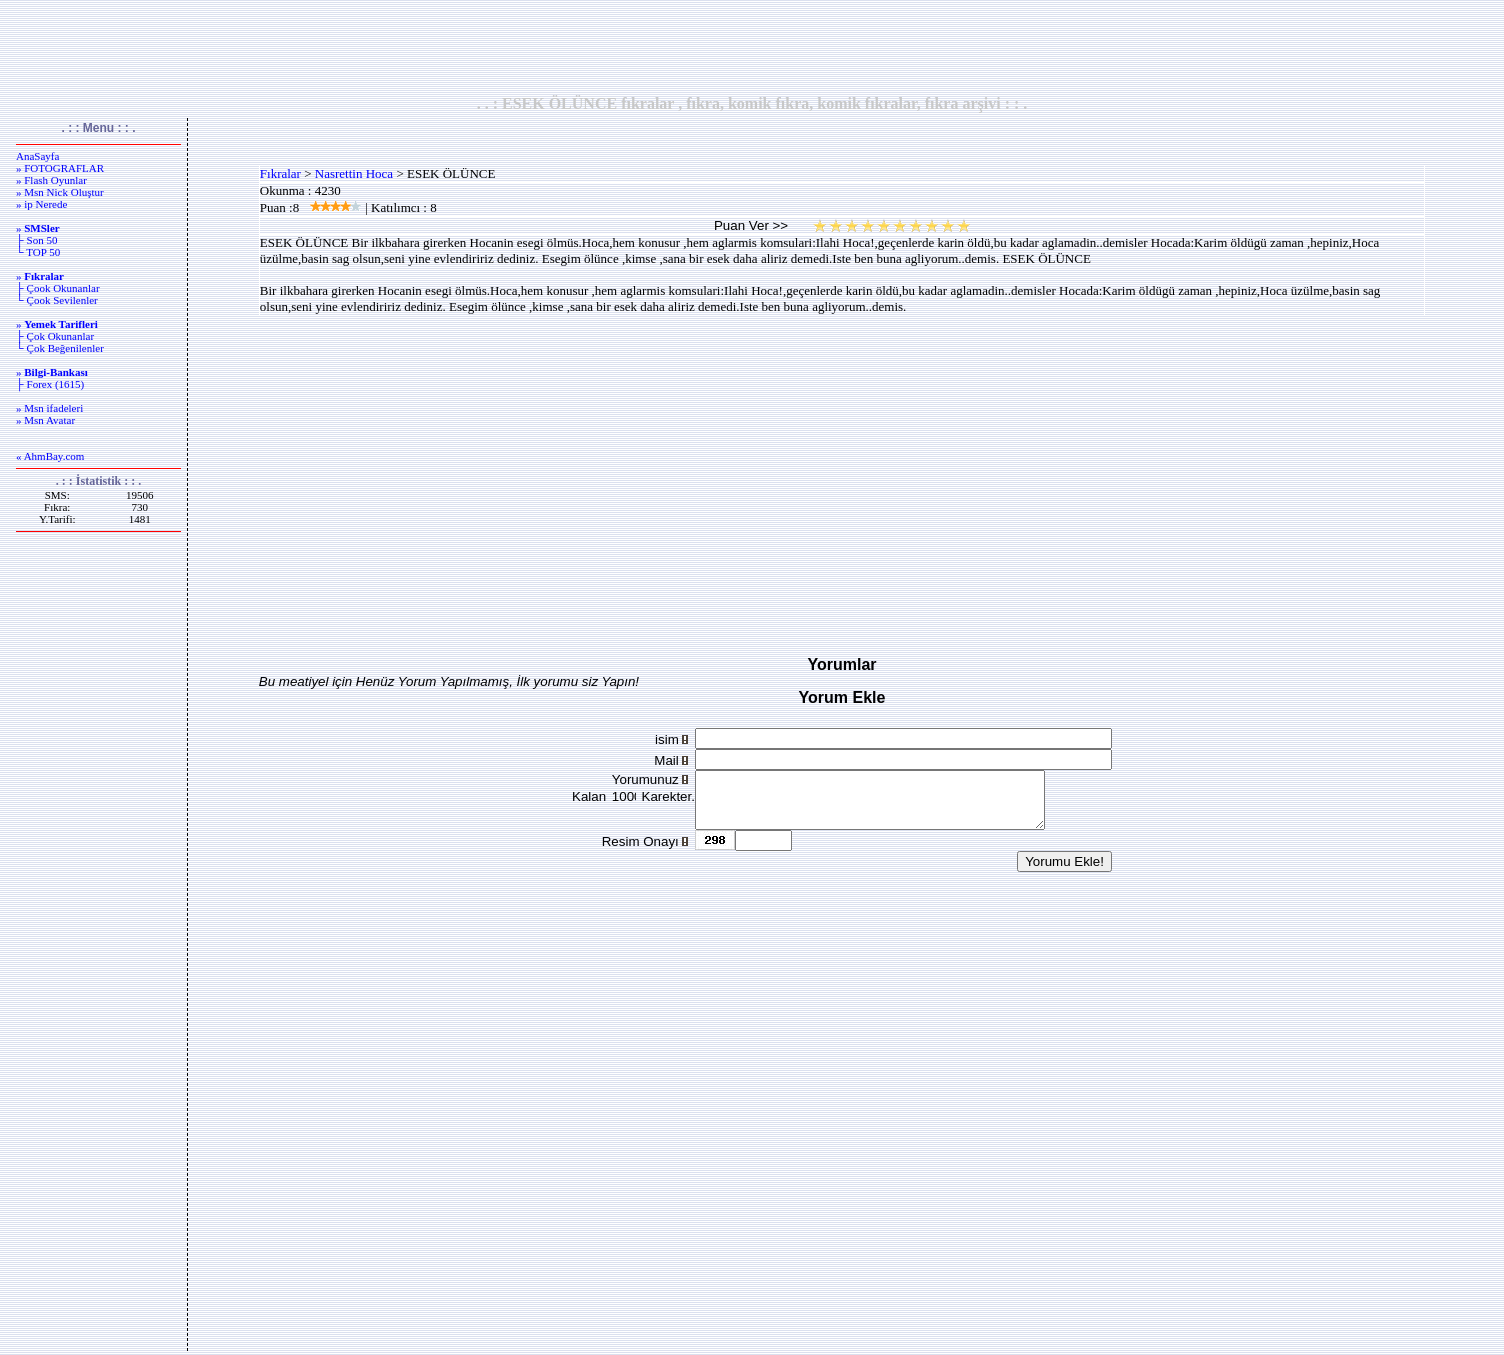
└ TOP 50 (38, 252)
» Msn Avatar (45, 420)
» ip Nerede (41, 204)
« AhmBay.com (50, 456)
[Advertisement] (752, 47)
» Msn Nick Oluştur (60, 192)
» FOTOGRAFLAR (60, 168)
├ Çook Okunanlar (58, 288)
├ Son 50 (36, 240)
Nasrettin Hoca (354, 173)
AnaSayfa (37, 156)
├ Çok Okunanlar (55, 336)
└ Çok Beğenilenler (60, 348)
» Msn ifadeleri (49, 408)
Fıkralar (280, 173)
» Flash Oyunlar (51, 180)
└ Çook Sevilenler (57, 300)
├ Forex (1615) (50, 384)
